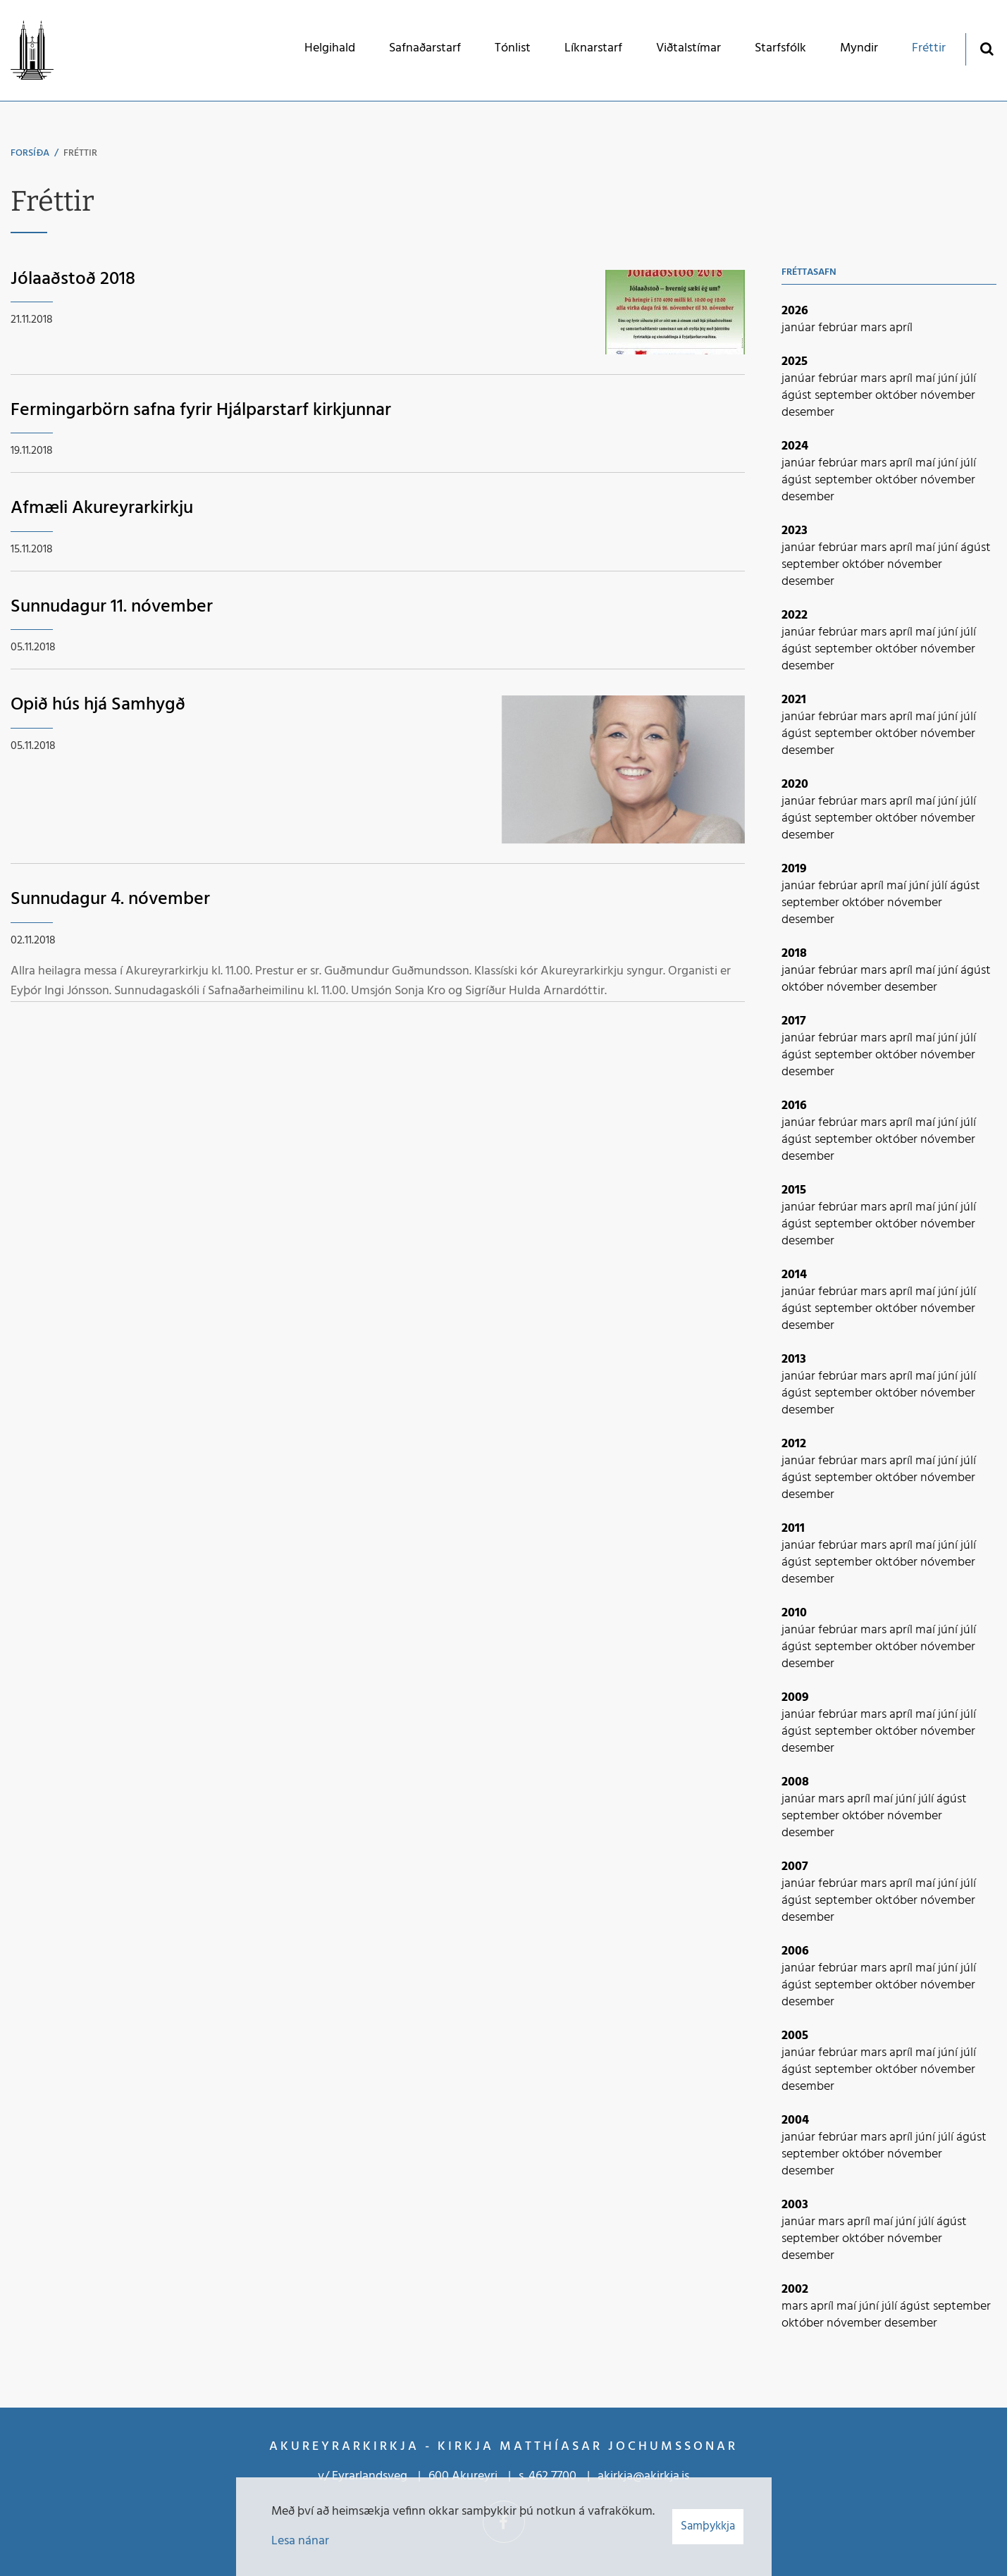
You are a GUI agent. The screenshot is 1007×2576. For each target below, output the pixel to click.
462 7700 (552, 2476)
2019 (794, 869)
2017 (793, 1021)
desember (807, 412)
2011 (793, 1528)
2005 (794, 2036)
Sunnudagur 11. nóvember (112, 607)
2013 (793, 1359)
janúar (799, 328)
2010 (794, 1613)
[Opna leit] (986, 48)
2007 (794, 1867)
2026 (794, 311)
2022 (794, 615)
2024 (794, 446)
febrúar (839, 328)
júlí (968, 379)
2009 (795, 1698)
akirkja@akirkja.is (643, 2476)
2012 (793, 1444)
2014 (794, 1275)
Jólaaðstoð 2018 (73, 279)
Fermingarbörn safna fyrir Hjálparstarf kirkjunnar (201, 410)
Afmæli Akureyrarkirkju (102, 508)
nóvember (947, 395)
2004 (795, 2120)
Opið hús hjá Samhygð (98, 705)
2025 (794, 362)
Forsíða (30, 153)
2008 (795, 1782)
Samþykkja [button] (708, 2526)
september (845, 395)
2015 (793, 1190)
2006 (795, 1951)
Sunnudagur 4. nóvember (110, 899)
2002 (794, 2289)
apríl (901, 328)
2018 (794, 953)
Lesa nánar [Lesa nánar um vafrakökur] (300, 2541)
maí (926, 379)
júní (949, 379)
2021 (793, 700)
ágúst (798, 395)
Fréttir (80, 153)
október (897, 395)
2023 (794, 531)
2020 (794, 784)
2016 (794, 1106)
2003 (794, 2205)
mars (874, 328)
